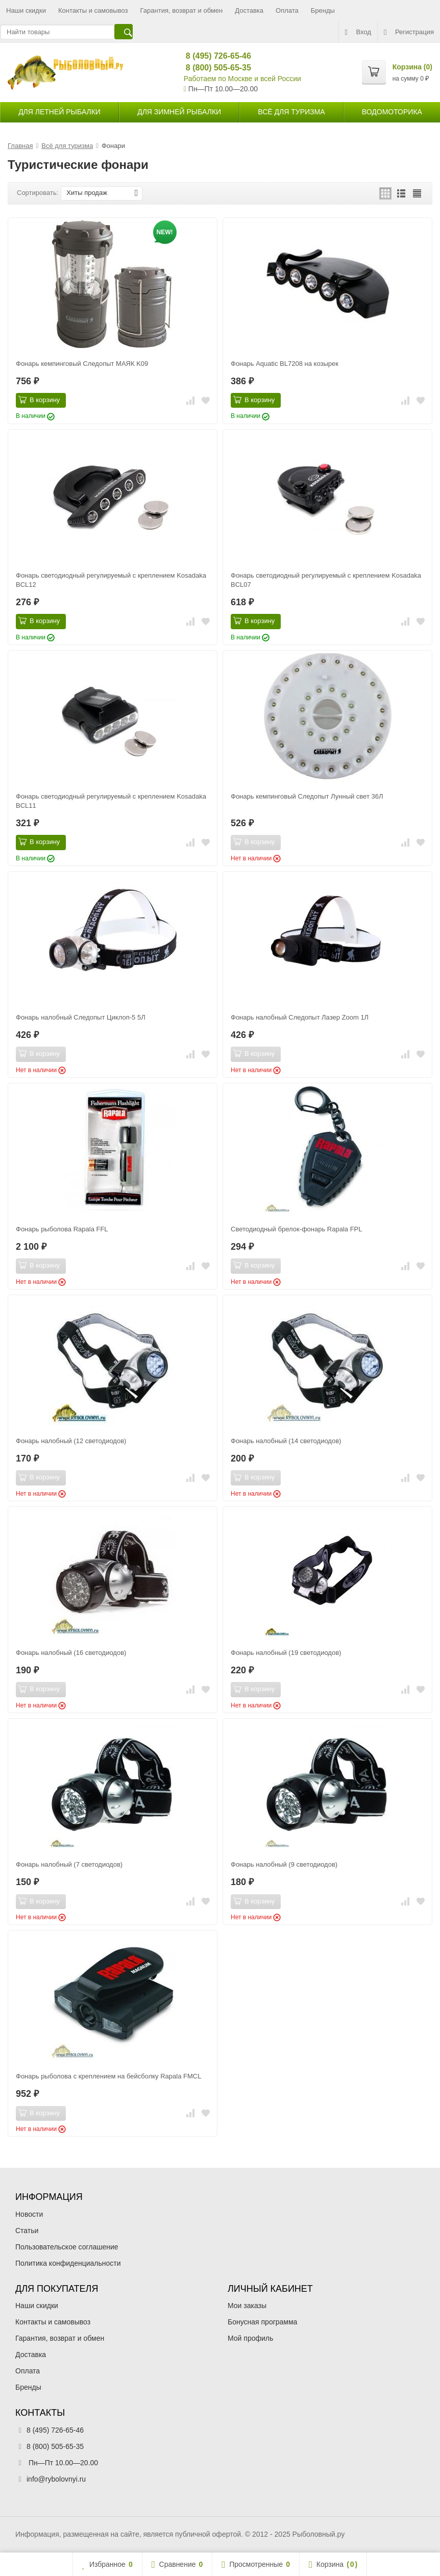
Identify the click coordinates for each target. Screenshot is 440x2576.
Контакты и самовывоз (93, 10)
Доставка (249, 10)
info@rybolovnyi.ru (56, 2479)
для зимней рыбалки (179, 112)
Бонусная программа (262, 2322)
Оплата (287, 10)
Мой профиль (250, 2338)
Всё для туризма (291, 112)
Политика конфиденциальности (68, 2263)
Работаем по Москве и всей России (242, 79)
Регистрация (409, 32)
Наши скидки (26, 10)
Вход (358, 32)
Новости (29, 2214)
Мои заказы (247, 2305)
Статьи (26, 2230)
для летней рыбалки (59, 112)
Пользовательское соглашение (66, 2247)
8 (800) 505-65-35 (214, 67)
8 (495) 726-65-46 (214, 56)
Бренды (323, 10)
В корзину (39, 399)
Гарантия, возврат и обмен (181, 10)
